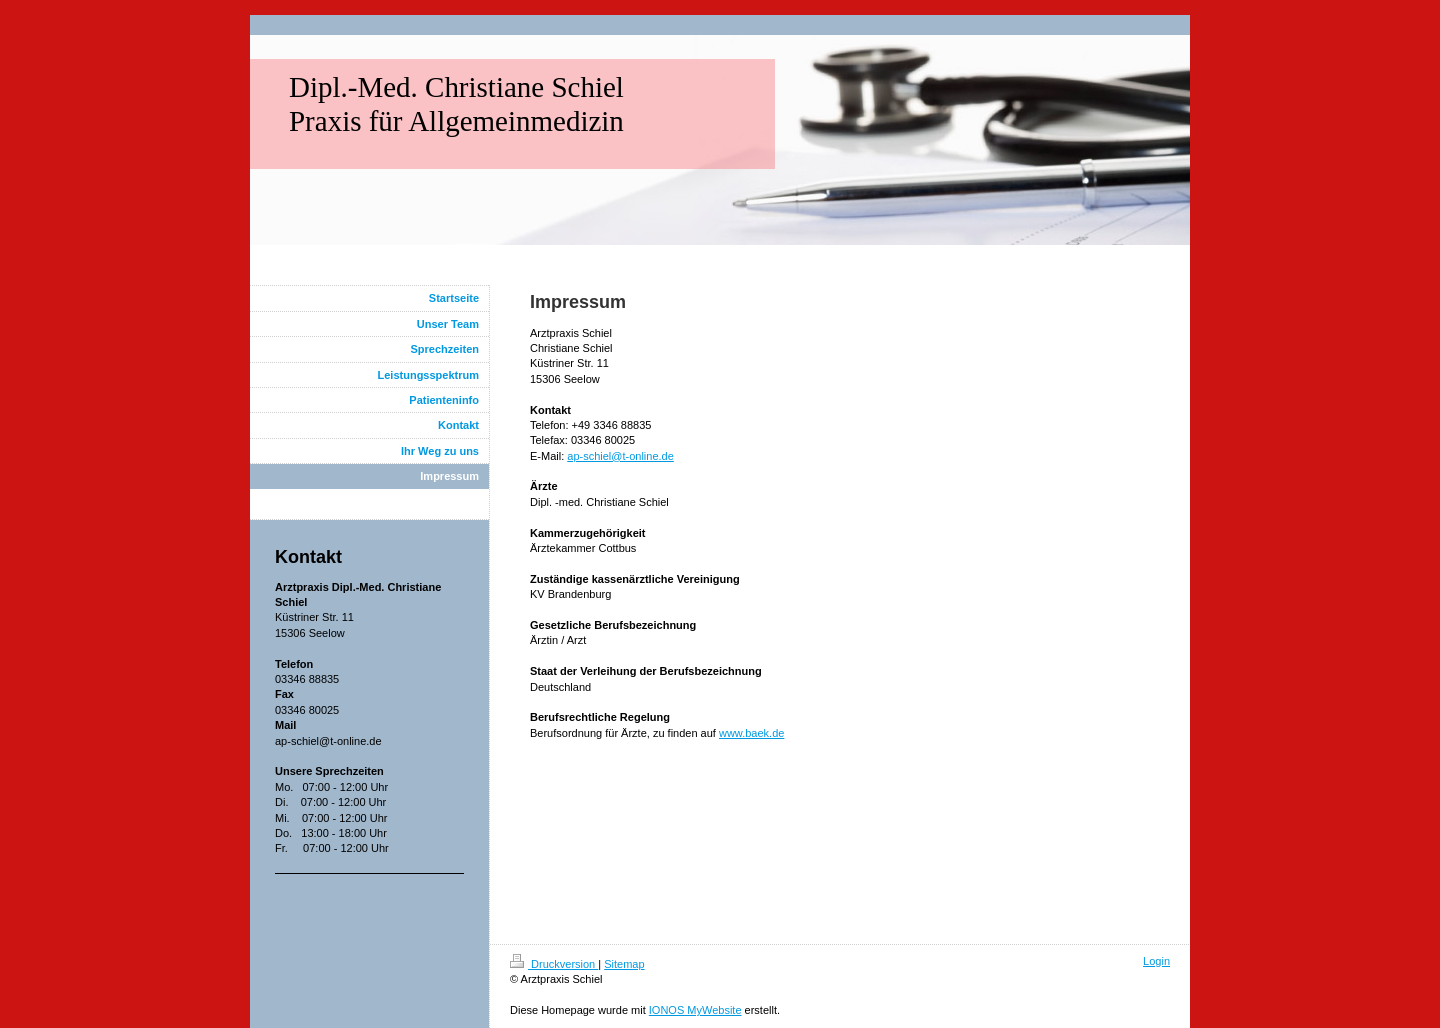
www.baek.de (751, 733)
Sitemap (624, 964)
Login (1156, 961)
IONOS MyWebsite (695, 1010)
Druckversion (554, 964)
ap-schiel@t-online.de (620, 456)
